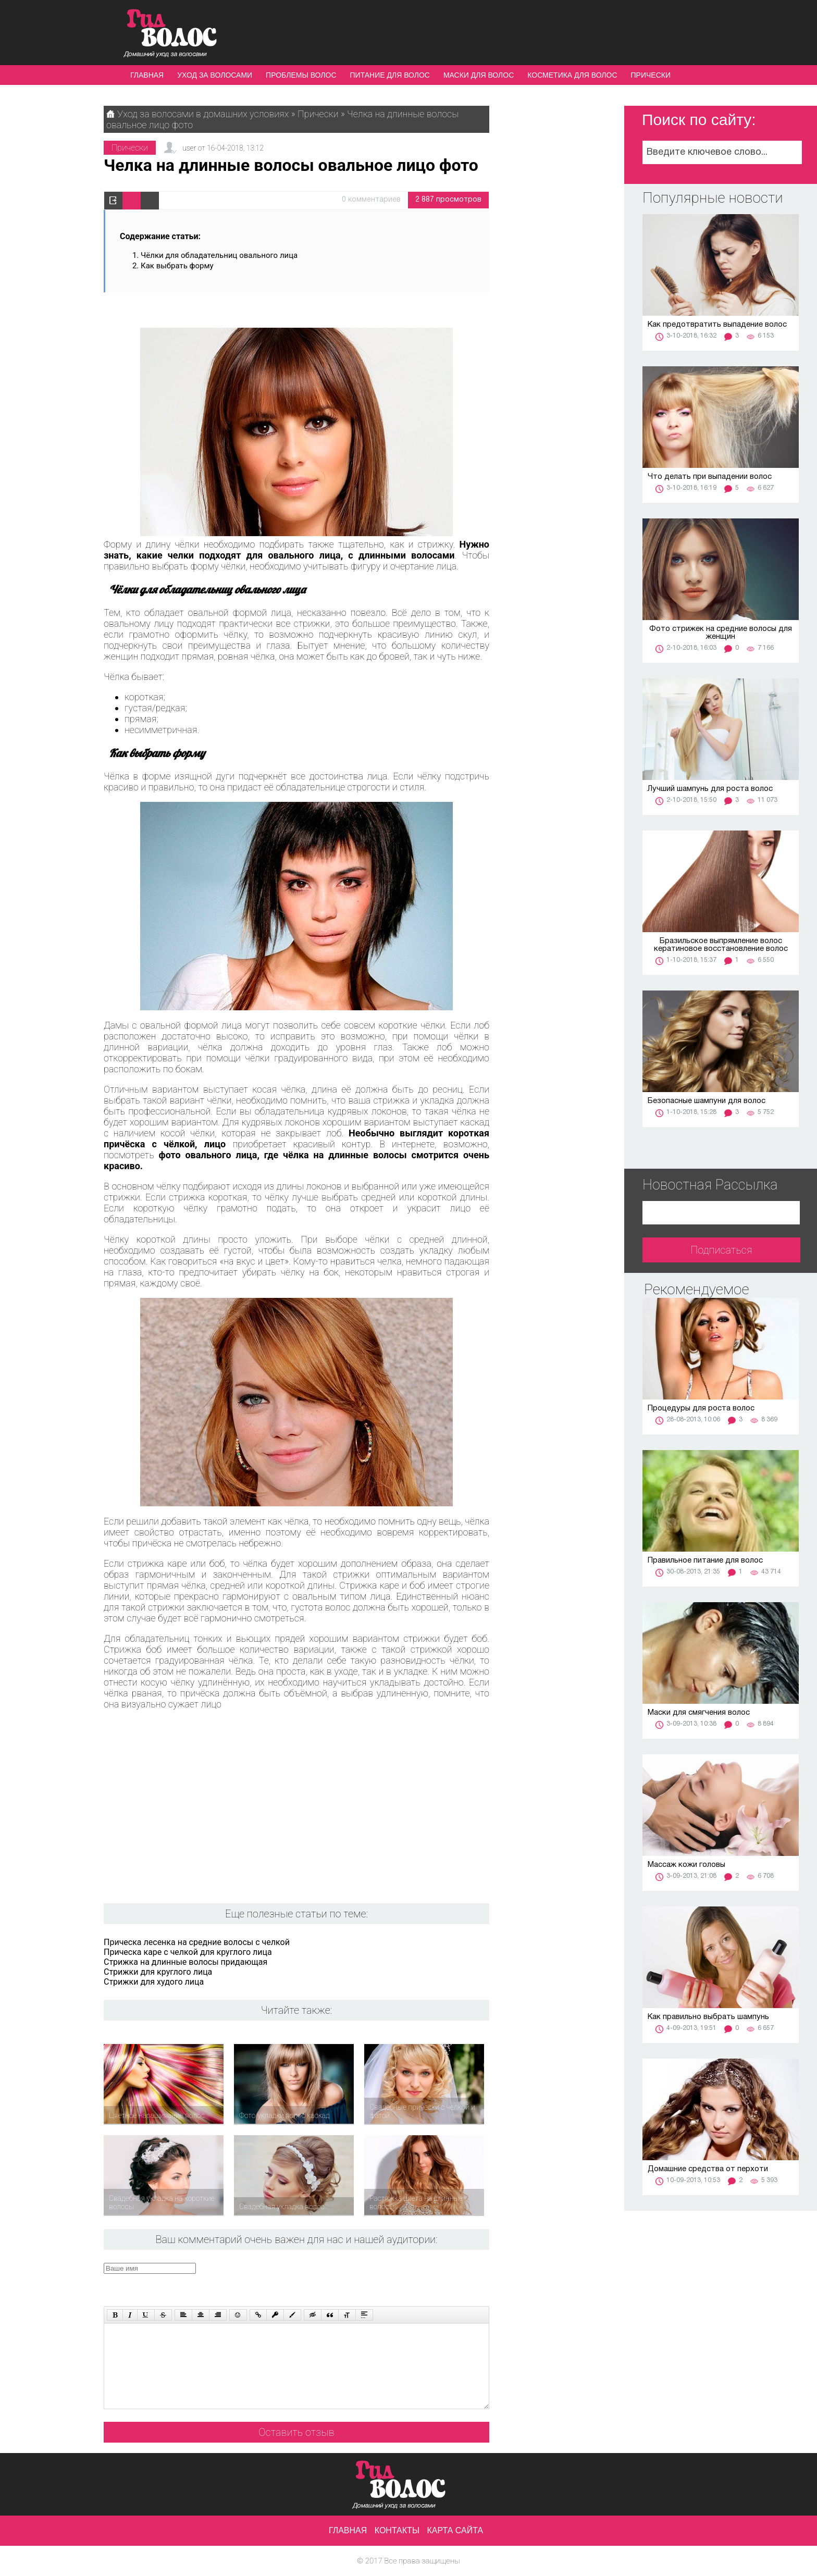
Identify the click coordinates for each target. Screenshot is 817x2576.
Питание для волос (390, 75)
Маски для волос (478, 75)
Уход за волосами (214, 75)
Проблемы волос (301, 75)
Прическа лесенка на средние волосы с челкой (197, 1942)
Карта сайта (455, 2530)
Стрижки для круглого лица (158, 1972)
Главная (147, 75)
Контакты (397, 2530)
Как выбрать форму (177, 265)
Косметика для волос (572, 75)
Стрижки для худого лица (154, 1982)
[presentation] (301, 2283)
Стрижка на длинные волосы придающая (185, 1962)
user (189, 148)
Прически (651, 75)
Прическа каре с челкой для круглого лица (188, 1952)
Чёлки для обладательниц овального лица (219, 255)
